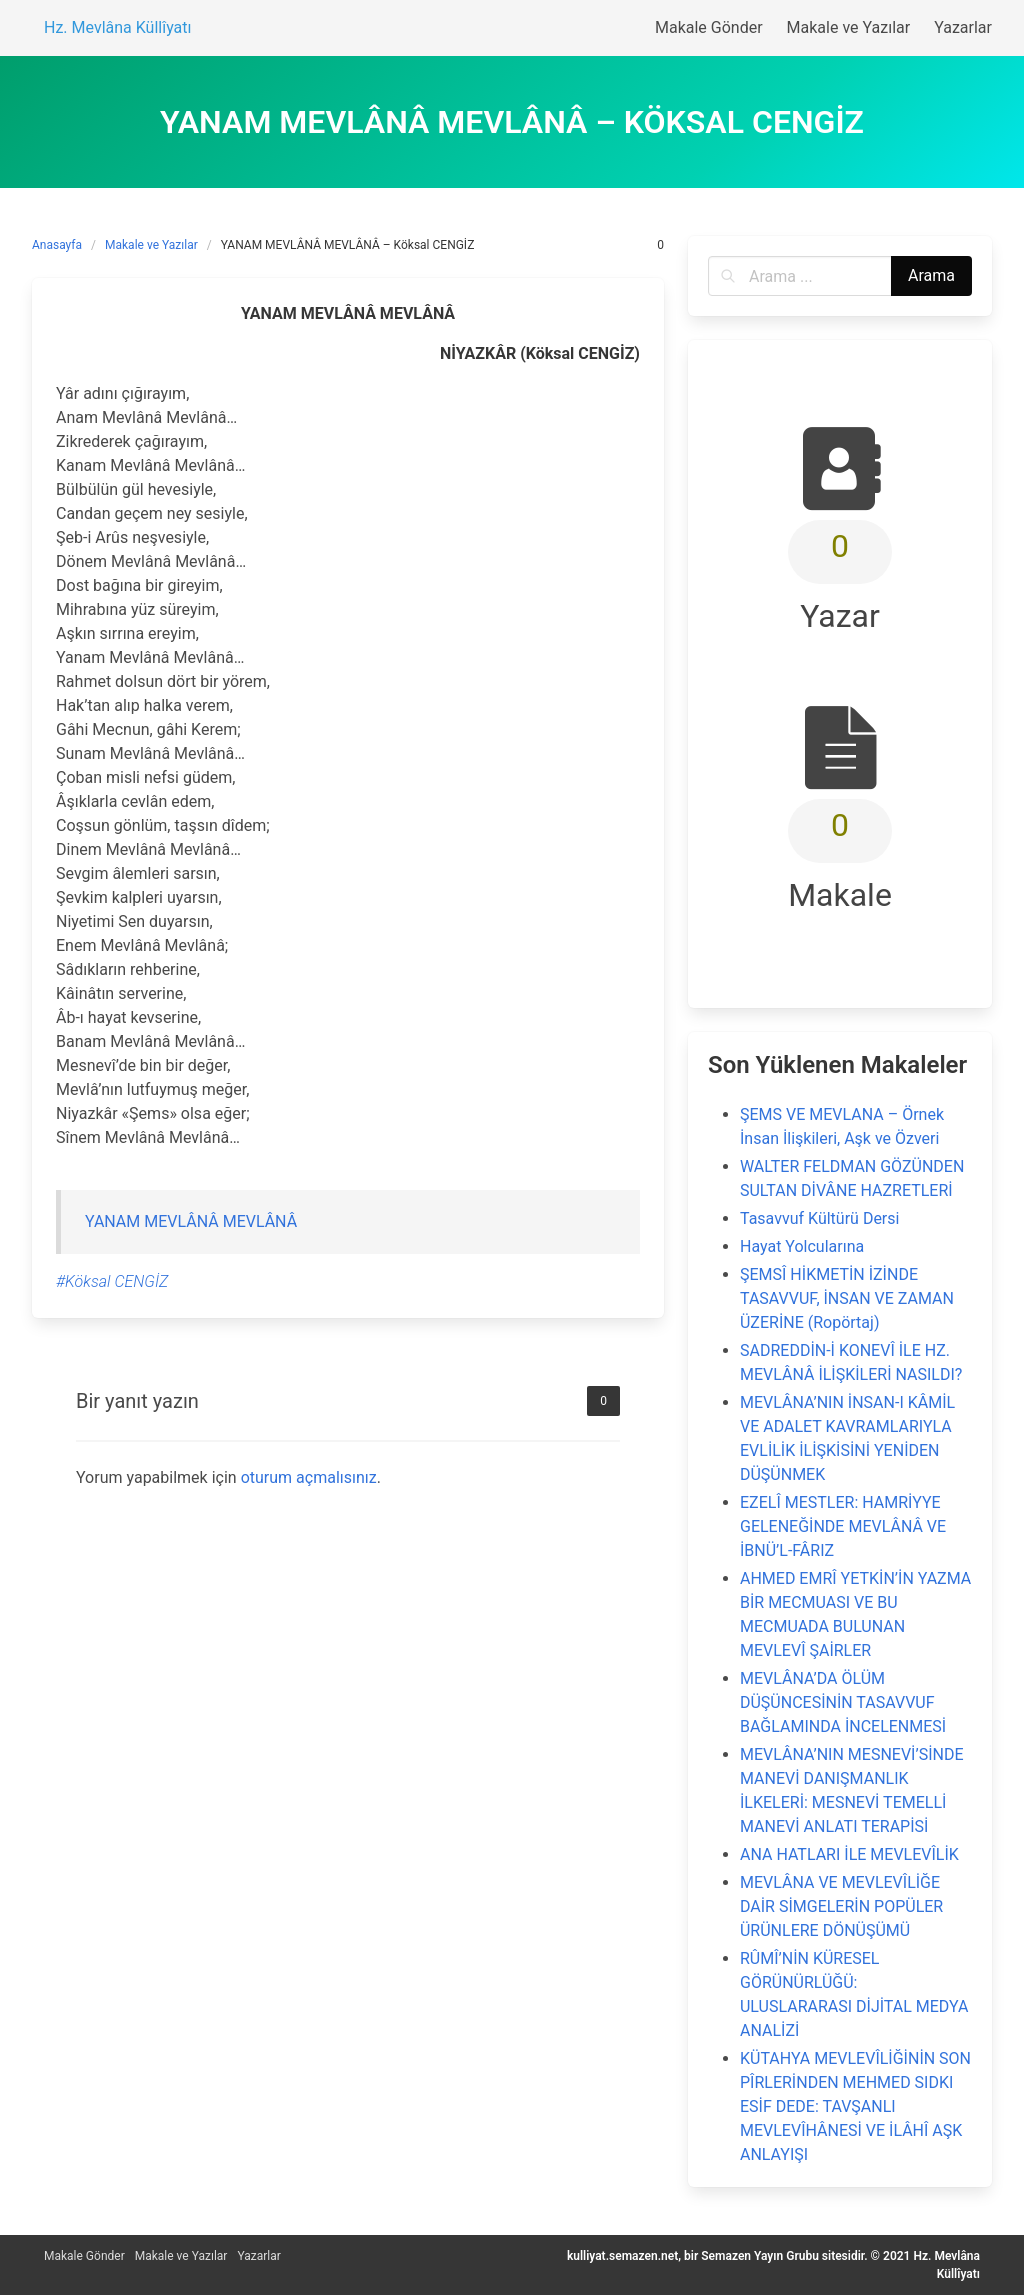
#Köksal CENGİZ (112, 1281)
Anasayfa (57, 245)
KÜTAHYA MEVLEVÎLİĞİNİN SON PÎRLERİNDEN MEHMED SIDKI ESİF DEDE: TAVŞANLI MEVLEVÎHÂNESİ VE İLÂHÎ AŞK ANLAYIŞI (855, 2106)
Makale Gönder (84, 2256)
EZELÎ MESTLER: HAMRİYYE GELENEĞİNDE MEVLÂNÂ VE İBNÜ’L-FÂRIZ (843, 1526)
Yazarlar (258, 2256)
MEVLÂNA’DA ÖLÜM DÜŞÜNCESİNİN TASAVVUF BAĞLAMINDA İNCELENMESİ (843, 1702)
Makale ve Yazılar (151, 245)
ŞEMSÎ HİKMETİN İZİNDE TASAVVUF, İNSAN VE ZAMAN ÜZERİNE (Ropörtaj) (847, 1298)
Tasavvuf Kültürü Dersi (819, 1218)
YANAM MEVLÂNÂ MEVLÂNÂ (191, 1221)
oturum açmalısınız (309, 1477)
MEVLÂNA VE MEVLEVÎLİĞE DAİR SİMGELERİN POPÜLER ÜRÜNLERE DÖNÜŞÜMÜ (841, 1906)
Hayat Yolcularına (802, 1246)
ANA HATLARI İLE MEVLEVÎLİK (849, 1854)
